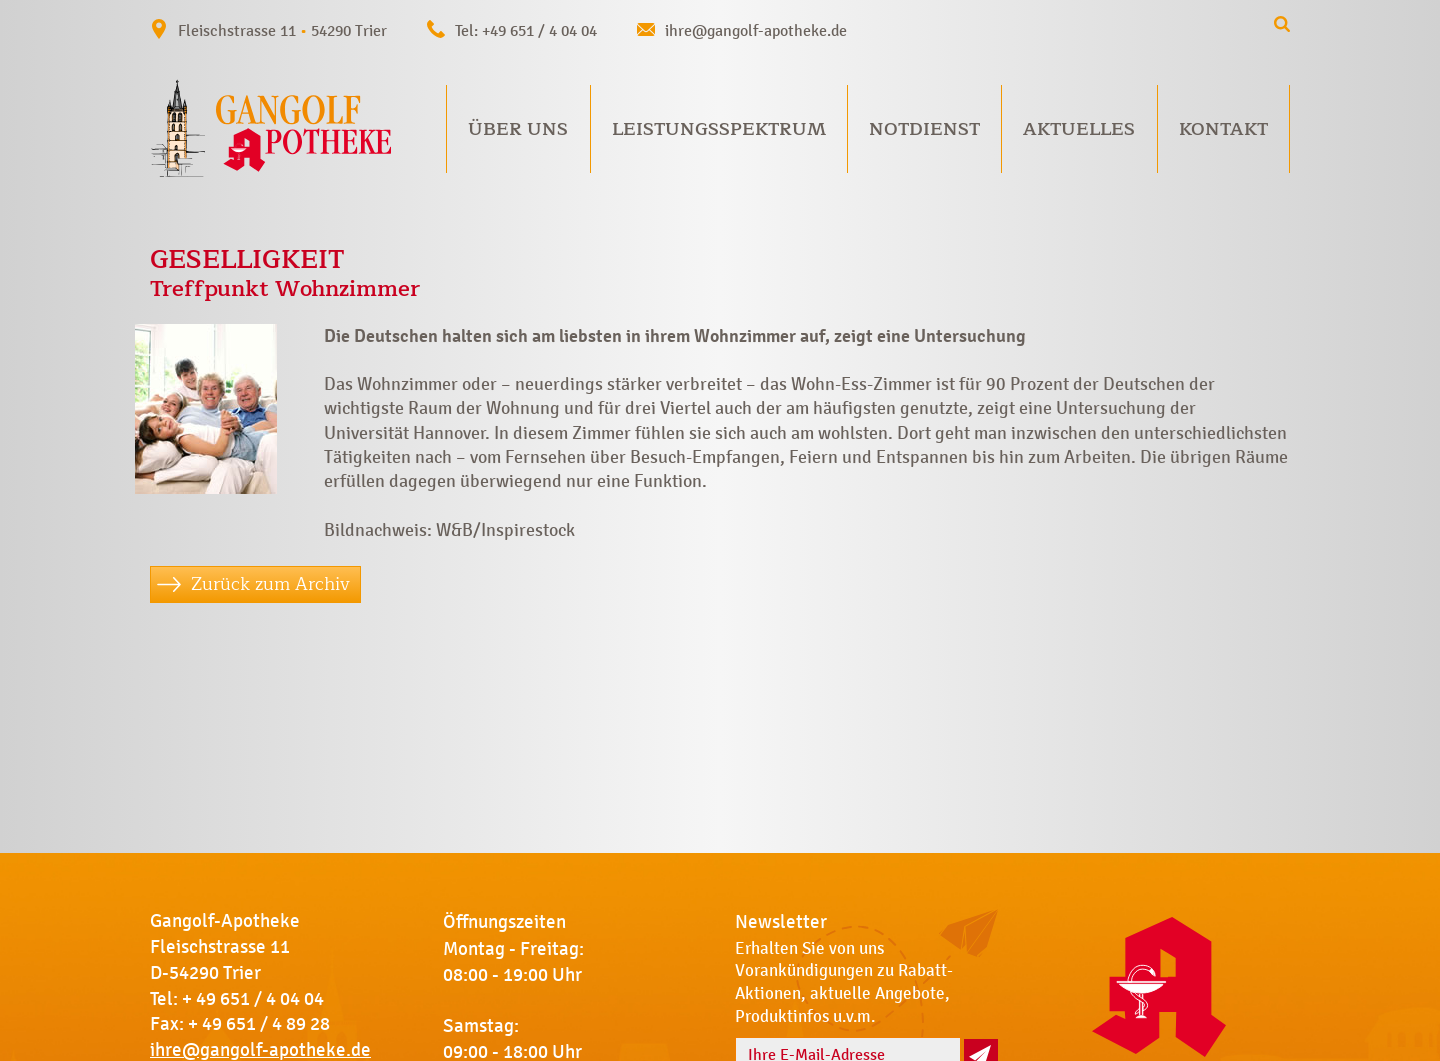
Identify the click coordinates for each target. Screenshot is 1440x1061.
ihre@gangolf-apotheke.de (756, 30)
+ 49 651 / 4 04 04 (253, 999)
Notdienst (924, 129)
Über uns (518, 129)
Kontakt (1223, 129)
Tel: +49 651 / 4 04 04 (526, 30)
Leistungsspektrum (719, 129)
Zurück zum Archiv (270, 584)
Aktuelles (1079, 129)
